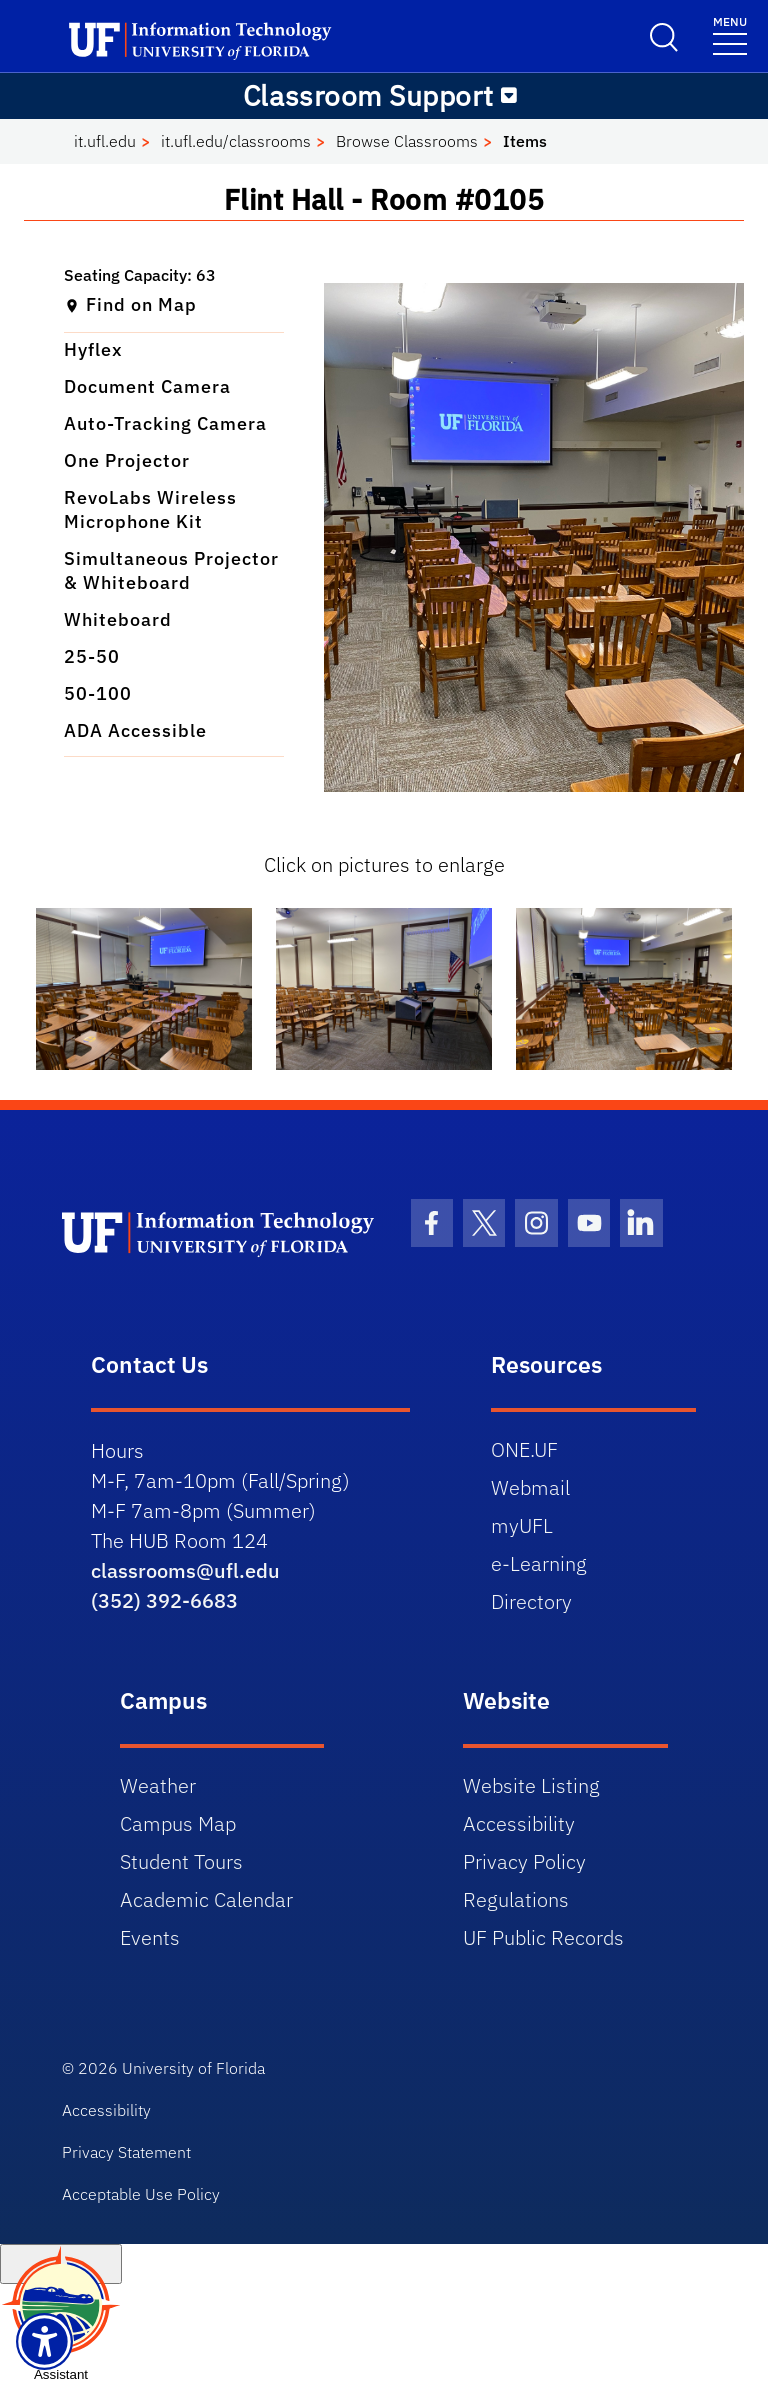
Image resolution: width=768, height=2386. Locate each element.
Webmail (530, 1487)
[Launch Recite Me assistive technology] (44, 2341)
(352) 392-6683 (164, 1600)
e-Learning (539, 1563)
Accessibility (519, 1823)
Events (150, 1937)
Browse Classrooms (407, 141)
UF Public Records (543, 1937)
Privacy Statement (126, 2152)
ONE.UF (524, 1449)
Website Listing (531, 1785)
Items (525, 141)
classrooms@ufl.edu (185, 1570)
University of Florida (193, 2068)
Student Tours (181, 1861)
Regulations (516, 1899)
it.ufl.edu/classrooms (236, 141)
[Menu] (730, 34)
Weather (158, 1785)
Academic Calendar (206, 1899)
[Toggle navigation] (509, 96)
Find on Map (130, 304)
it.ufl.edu (105, 141)
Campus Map (178, 1823)
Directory (531, 1601)
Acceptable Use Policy (141, 2194)
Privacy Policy (524, 1861)
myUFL (522, 1525)
